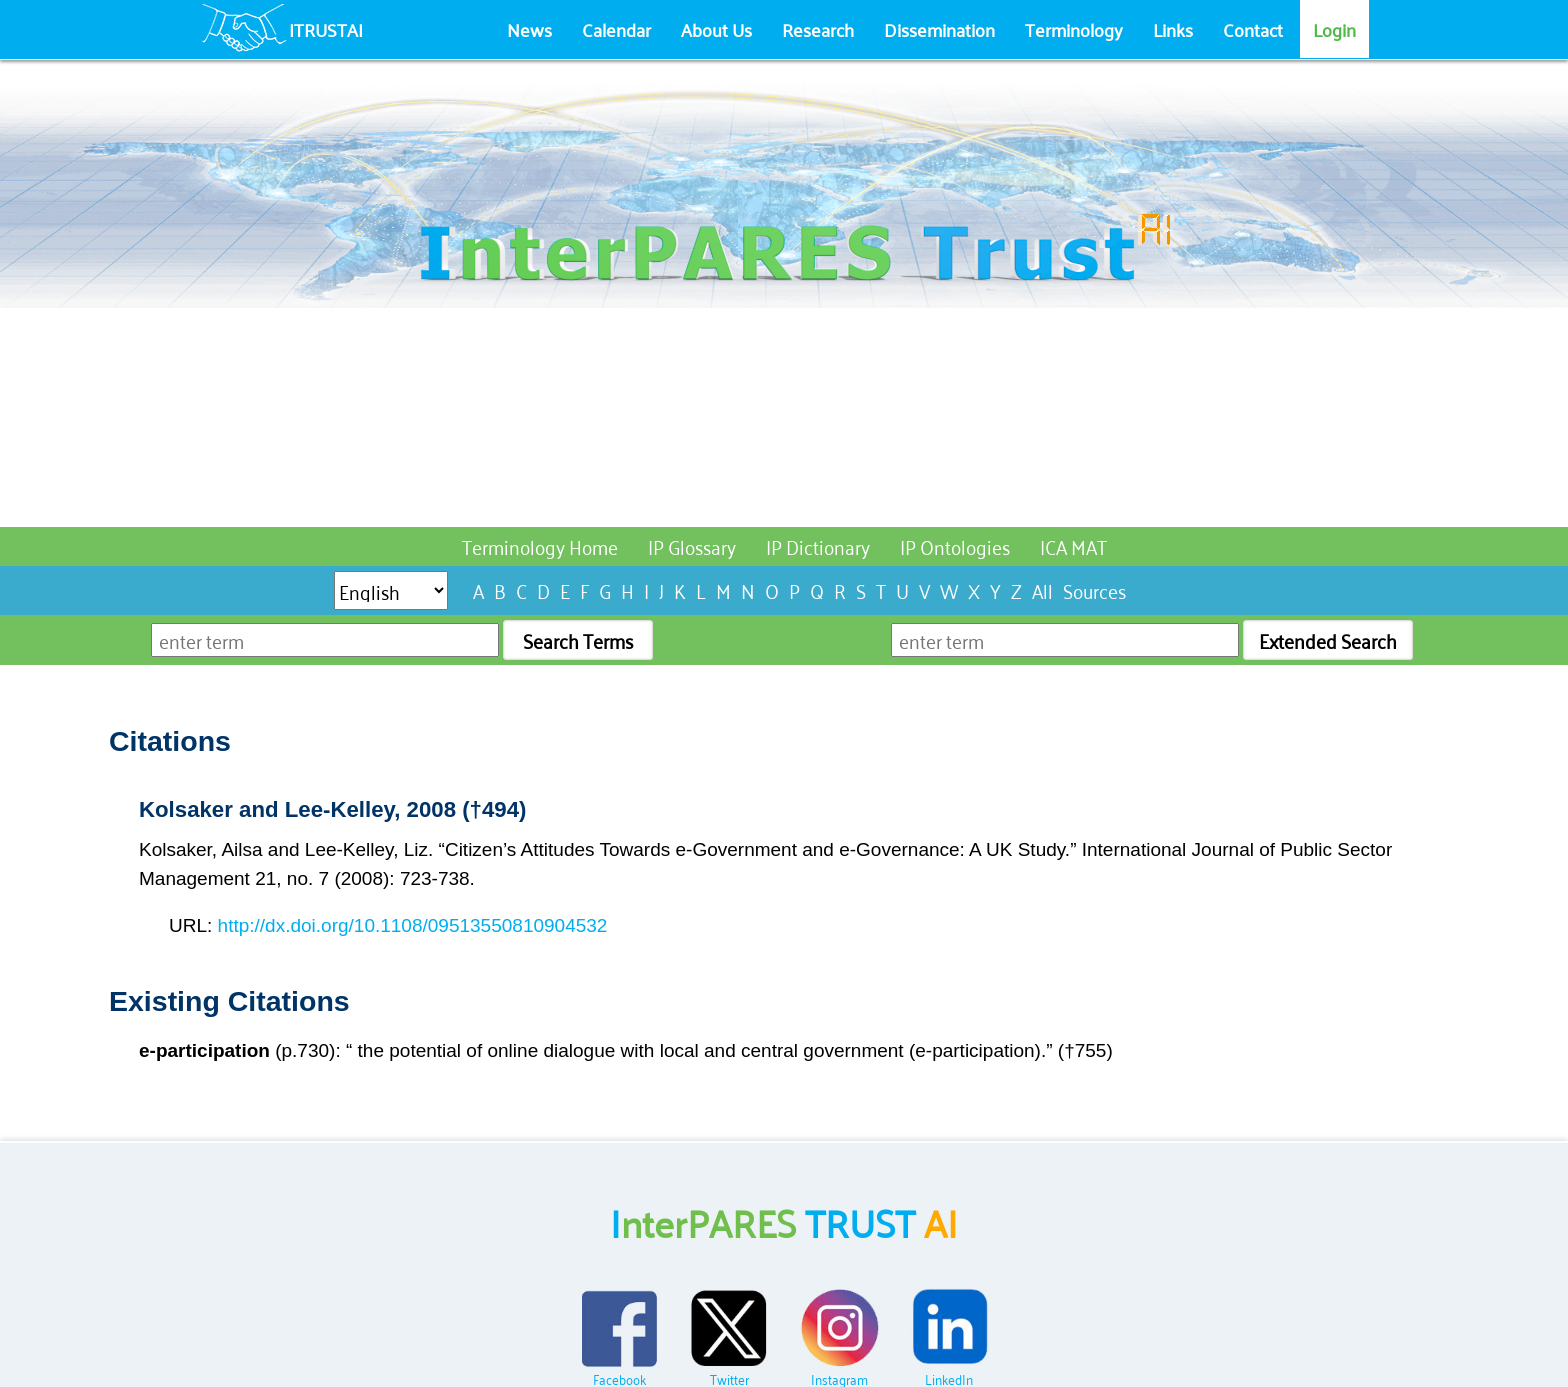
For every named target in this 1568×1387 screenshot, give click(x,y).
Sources (1094, 589)
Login (1334, 29)
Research (818, 29)
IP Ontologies (955, 545)
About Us (716, 29)
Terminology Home (540, 545)
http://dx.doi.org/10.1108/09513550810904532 (413, 925)
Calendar (616, 29)
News (529, 29)
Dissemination (939, 29)
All (1042, 589)
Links (1173, 29)
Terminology (1074, 29)
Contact (1253, 29)
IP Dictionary (818, 545)
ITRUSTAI (326, 29)
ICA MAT (1073, 545)
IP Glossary (692, 545)
